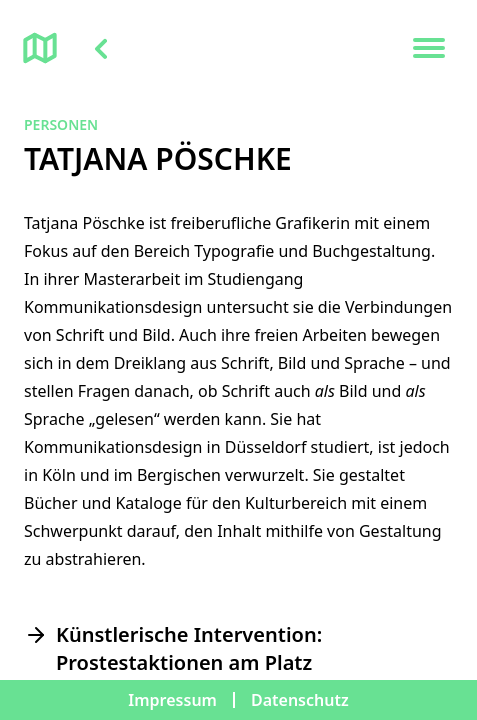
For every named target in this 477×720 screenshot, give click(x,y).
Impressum (172, 700)
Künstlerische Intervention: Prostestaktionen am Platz (189, 648)
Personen (61, 124)
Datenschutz (300, 700)
